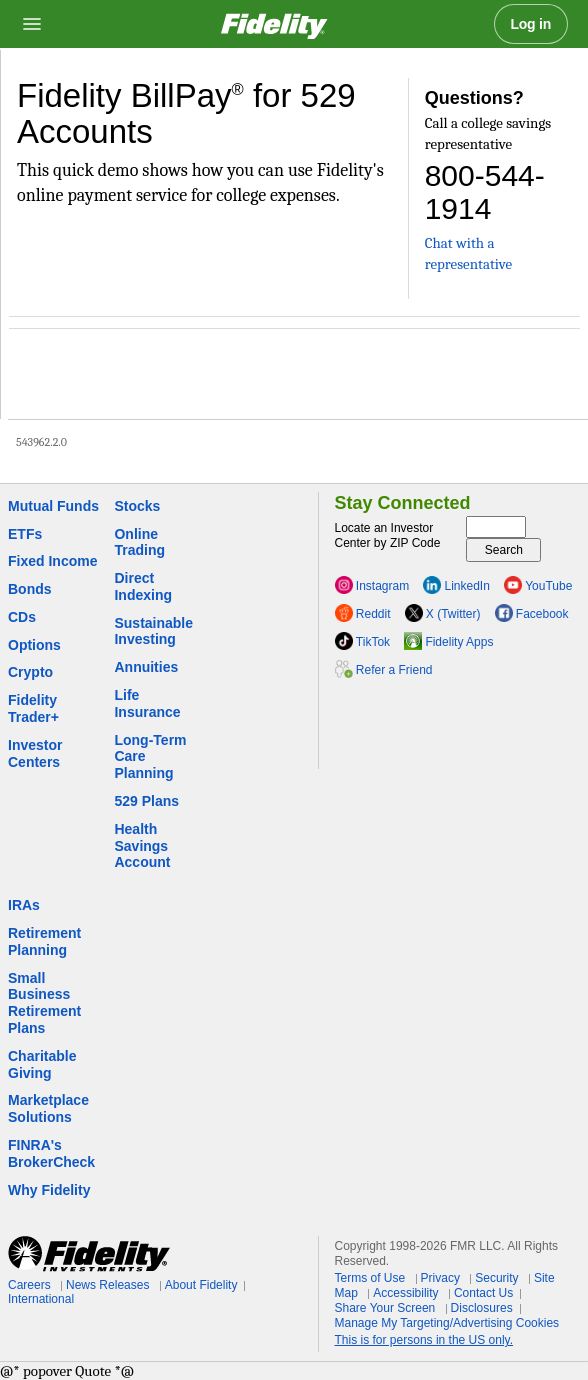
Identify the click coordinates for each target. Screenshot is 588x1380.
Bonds (30, 589)
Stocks (137, 506)
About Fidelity (201, 1285)
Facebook (542, 614)
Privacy (440, 1278)
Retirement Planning (44, 941)
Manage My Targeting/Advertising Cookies (447, 1323)
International (41, 1299)
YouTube (548, 586)
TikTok (373, 642)
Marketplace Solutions (48, 1108)
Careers (29, 1285)
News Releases (107, 1285)
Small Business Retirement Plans (44, 1003)
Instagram (382, 586)
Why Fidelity (49, 1190)
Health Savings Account (142, 846)
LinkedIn (467, 586)
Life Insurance (147, 703)
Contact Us (483, 1293)
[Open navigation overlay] (32, 24)
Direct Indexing (143, 586)
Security (496, 1278)
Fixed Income (52, 561)
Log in (531, 24)
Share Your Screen (385, 1308)
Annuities (146, 667)
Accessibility (405, 1293)
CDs (22, 617)
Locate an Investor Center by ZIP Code (388, 535)
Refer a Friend (394, 670)
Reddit (373, 614)
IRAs (24, 905)
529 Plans (146, 801)
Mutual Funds (53, 506)
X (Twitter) (453, 614)
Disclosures (482, 1308)
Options (34, 645)
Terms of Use (370, 1278)
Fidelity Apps (459, 642)
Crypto (30, 672)
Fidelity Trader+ (33, 708)
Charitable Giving (42, 1064)
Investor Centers (35, 753)
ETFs (25, 534)
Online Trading (139, 542)
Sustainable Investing (153, 631)
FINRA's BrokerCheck (51, 1153)
